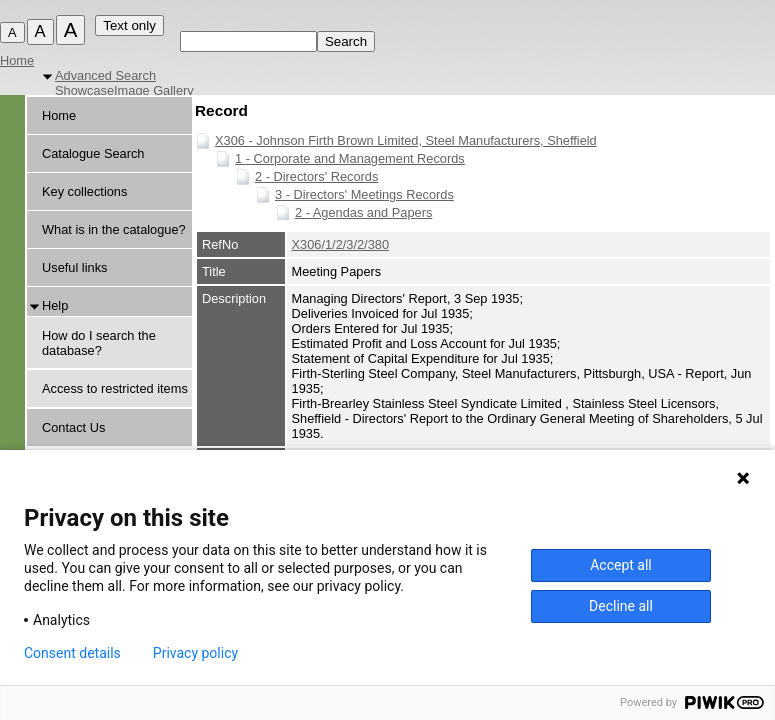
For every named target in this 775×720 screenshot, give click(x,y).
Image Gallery (154, 90)
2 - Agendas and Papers (363, 212)
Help (55, 305)
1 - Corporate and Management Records (350, 158)
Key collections (84, 191)
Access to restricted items (115, 388)
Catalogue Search (93, 153)
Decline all (621, 606)
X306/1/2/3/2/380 (340, 244)
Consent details (72, 653)
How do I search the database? (99, 343)
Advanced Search (105, 75)
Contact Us (73, 427)
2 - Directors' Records (316, 176)
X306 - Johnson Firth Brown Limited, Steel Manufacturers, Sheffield (406, 140)
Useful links (74, 267)
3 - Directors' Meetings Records (364, 194)
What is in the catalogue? (114, 229)
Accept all (621, 565)
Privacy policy (195, 653)
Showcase (84, 90)
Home (17, 60)
